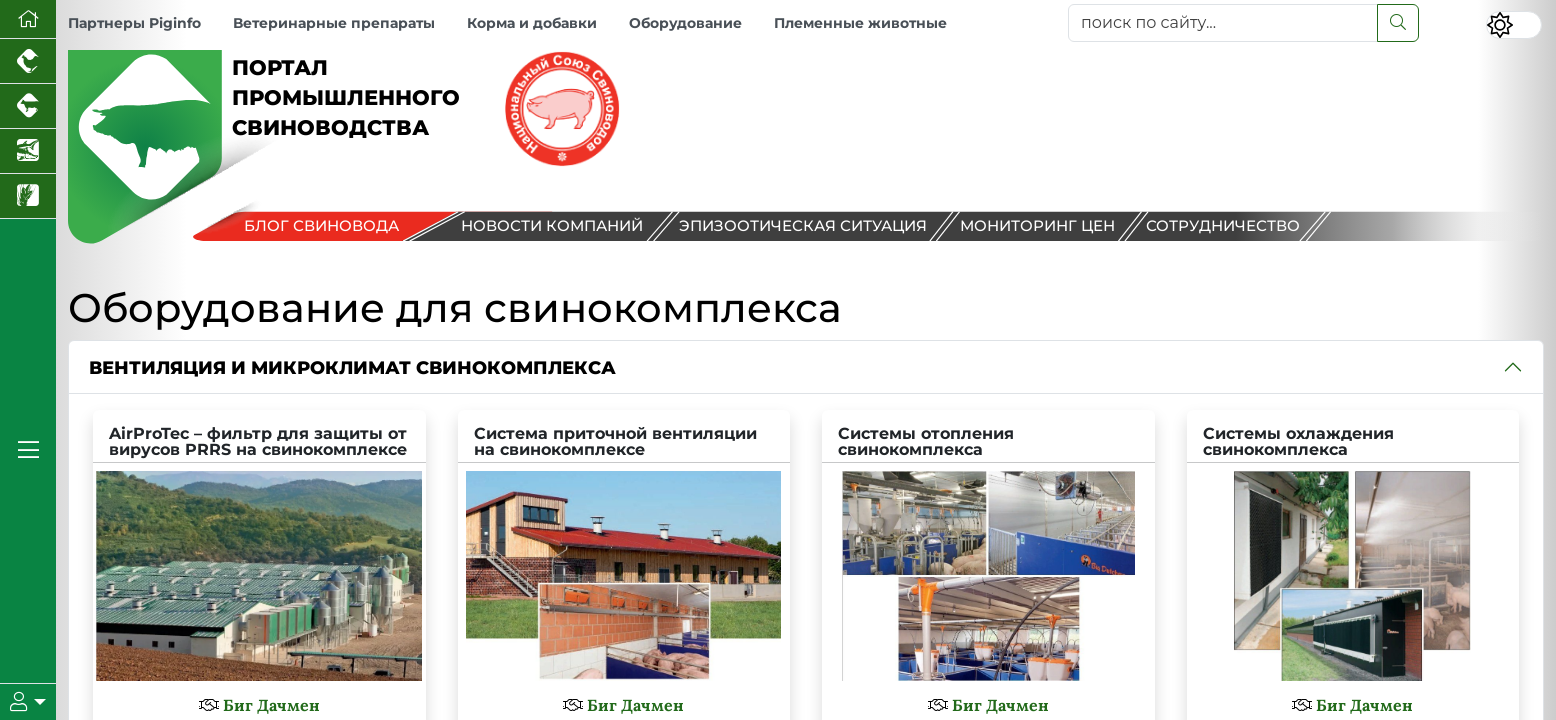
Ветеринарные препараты (334, 23)
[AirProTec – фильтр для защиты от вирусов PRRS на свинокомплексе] (259, 553)
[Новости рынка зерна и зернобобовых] (28, 196)
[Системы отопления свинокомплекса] (988, 553)
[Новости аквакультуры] (28, 151)
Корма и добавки (532, 23)
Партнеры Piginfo (134, 23)
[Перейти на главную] (28, 19)
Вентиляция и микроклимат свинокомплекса (352, 367)
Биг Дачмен (271, 705)
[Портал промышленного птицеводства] (28, 61)
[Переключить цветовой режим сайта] (1514, 25)
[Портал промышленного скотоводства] (28, 106)
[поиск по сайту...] (1223, 23)
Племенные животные (860, 23)
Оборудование (685, 23)
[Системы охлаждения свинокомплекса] (1353, 553)
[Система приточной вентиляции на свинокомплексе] (624, 553)
